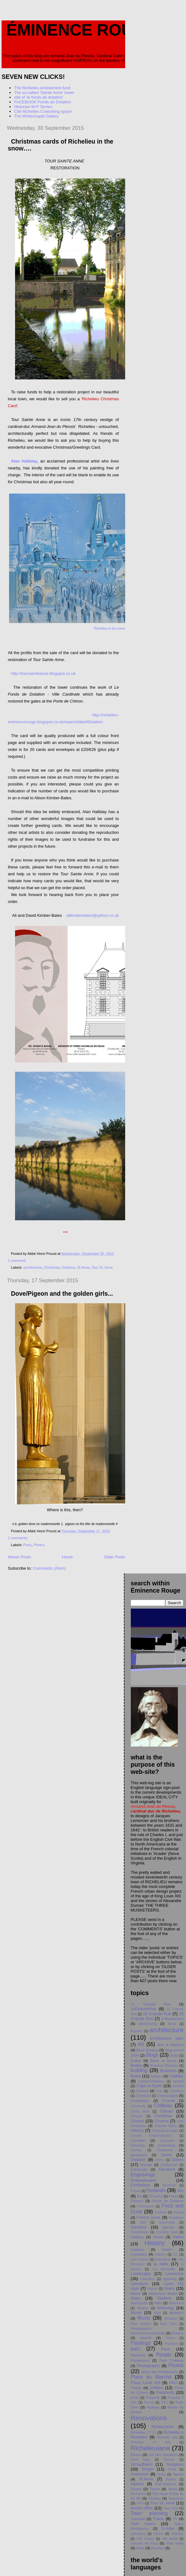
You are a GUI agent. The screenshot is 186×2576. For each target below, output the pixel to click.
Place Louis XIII (146, 2382)
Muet (157, 2313)
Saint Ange (140, 2459)
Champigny (140, 2100)
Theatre (154, 2498)
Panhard (171, 2343)
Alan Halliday (24, 461)
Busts (136, 2076)
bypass (156, 2076)
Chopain (137, 2116)
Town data (170, 2508)
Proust (149, 2402)
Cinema (162, 2121)
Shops (147, 2469)
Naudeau (170, 2318)
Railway (152, 2407)
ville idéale (170, 2538)
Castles (142, 2091)
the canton (138, 2494)
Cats (159, 2091)
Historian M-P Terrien (33, 106)
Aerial (172, 2024)
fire (139, 2196)
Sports (178, 2474)
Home (67, 1557)
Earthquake (169, 2165)
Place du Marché (151, 2377)
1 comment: (17, 1260)
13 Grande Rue (151, 2004)
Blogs (152, 2055)
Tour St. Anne (102, 1267)
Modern (142, 2308)
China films (140, 2111)
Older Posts (114, 1557)
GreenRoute (140, 2232)
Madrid (152, 2288)
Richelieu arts (167, 2437)
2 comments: (18, 1538)
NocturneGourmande (148, 2333)
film (180, 2190)
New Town (168, 2324)
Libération (147, 2279)
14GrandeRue (144, 2008)
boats (174, 2055)
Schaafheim (141, 2464)
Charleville (138, 2106)
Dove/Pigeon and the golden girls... (62, 1293)
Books (136, 2065)
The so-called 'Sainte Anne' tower (44, 92)
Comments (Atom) (49, 1568)
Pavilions (138, 2355)
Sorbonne (139, 2474)
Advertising (148, 2023)
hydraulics (139, 2254)
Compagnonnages (165, 2130)
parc (135, 2348)
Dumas (146, 2165)
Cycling (136, 2150)
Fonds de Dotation (167, 2201)
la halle (161, 2264)
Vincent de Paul (144, 2543)
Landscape (141, 2273)
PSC (164, 2402)
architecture (33, 1267)
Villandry (177, 2533)
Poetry (136, 2388)
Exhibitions (141, 2185)
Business (168, 2070)
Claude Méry (166, 2126)
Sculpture (174, 2464)
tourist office (142, 2508)
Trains (158, 2518)
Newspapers (141, 2328)
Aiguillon (137, 2031)
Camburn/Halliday (151, 2081)
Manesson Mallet (163, 2293)
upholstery (138, 2533)
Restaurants (162, 2426)
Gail (143, 2222)
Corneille (138, 2140)
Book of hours (163, 2061)
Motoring (165, 2307)
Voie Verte (174, 2543)
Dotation (68, 1267)
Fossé (178, 2212)
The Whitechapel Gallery (36, 116)
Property (153, 2397)
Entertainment (143, 2180)
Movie (136, 2312)
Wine (140, 2548)
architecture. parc (166, 2038)
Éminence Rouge (81, 30)
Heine (178, 2236)
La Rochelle (164, 2269)
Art (141, 2044)
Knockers (163, 2259)
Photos (39, 1545)
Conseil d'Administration (151, 2135)
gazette (168, 2227)
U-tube (168, 2528)
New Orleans (141, 2324)
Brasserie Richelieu (164, 2065)
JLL (175, 2254)
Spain (161, 2474)
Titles (140, 2503)
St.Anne (83, 1267)
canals (178, 2081)
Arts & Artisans (170, 2045)
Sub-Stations (165, 2484)
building (139, 2070)
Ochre (170, 2338)
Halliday (137, 2237)
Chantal (168, 2100)
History (154, 2242)
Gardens (138, 2227)
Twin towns (143, 2523)
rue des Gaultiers (163, 2455)
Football (161, 2212)
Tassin (155, 2489)
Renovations (149, 2417)
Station (171, 2479)
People (164, 2354)
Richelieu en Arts (151, 2442)
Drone (159, 2160)
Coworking (166, 2145)
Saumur (169, 2459)
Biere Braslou (147, 2050)
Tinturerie (175, 2498)
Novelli (145, 2338)
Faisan (136, 2191)
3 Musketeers (172, 2018)
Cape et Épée (149, 2085)
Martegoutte (139, 2303)
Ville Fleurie (145, 2538)
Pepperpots (140, 2360)
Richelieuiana (150, 2448)
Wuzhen (158, 2548)
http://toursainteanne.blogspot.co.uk (43, 673)
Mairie (136, 2293)
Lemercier (174, 2273)
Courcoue (167, 2140)
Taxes (173, 2489)
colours (137, 2130)
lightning (170, 2279)
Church (137, 2121)
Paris (28, 1545)
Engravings (143, 2174)
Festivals (156, 2190)
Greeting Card (167, 2232)
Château (163, 2105)
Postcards (165, 2392)
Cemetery (176, 2091)
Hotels (167, 2249)
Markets (164, 2298)
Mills (158, 2303)
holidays (137, 2249)
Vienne (158, 2533)
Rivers (136, 2455)
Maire (169, 2288)
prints (135, 2397)
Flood (173, 2196)
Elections (166, 2169)
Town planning (149, 2513)
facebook (169, 2185)
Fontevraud (145, 2206)
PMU (173, 2383)
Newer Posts (19, 1557)
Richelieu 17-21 (144, 2432)
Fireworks (156, 2196)
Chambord (143, 2095)
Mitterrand (176, 2303)
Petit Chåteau (171, 2360)
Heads (158, 2237)
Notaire (177, 2333)
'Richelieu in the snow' (109, 628)
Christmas (52, 1267)
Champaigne (167, 2095)
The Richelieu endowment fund (42, 87)
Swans (136, 2489)
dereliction (139, 2155)
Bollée (136, 2061)
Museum (176, 2313)
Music (143, 2318)
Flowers (137, 2201)
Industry (160, 2254)
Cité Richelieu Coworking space (43, 111)
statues (137, 2483)
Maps (136, 2298)
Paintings (141, 2343)
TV (175, 2519)
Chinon (166, 2111)
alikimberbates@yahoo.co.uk (92, 915)
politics (156, 2387)
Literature (139, 2283)
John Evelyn (140, 2259)
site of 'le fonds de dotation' (38, 97)
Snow (172, 2469)
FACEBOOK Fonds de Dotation (42, 102)
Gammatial (167, 2222)
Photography (148, 2365)
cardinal (177, 2086)
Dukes (177, 2159)
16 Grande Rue (157, 2013)
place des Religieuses (159, 2372)
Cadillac (176, 2076)
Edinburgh (139, 2169)
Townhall (138, 2519)
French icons (149, 2217)
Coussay (138, 2145)
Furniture (176, 2217)
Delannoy (165, 2150)
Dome (166, 2154)
